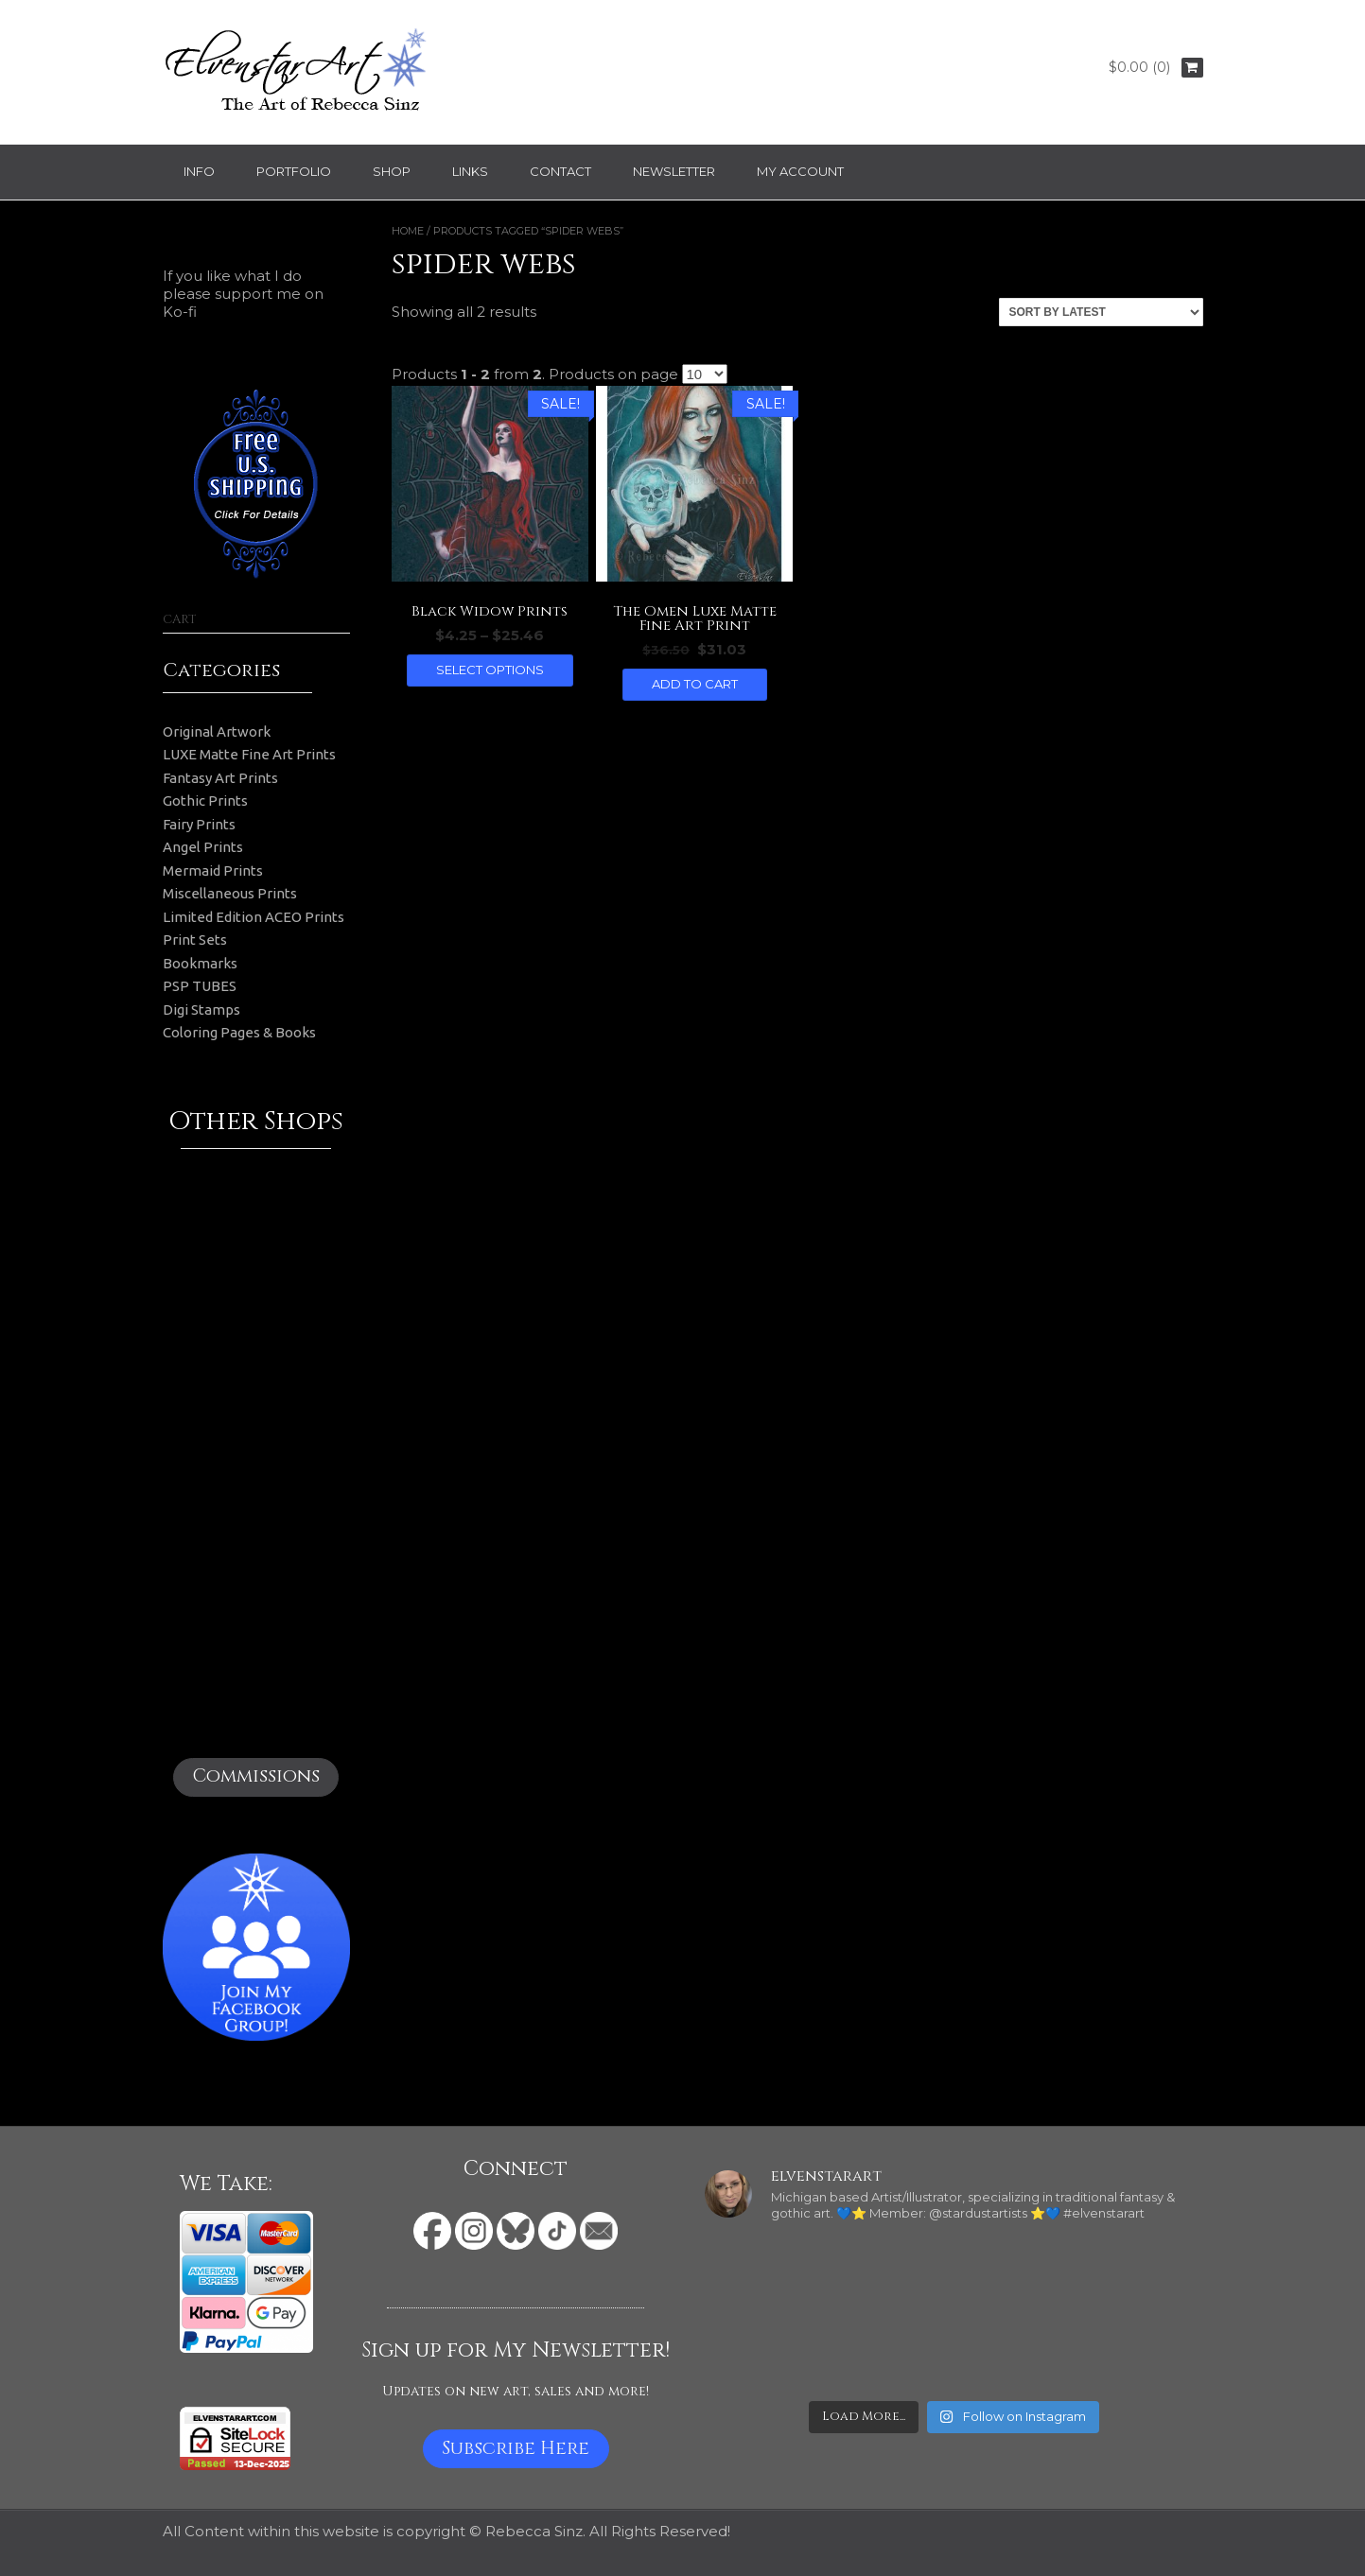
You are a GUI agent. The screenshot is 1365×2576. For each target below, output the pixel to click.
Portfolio (293, 171)
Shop (392, 171)
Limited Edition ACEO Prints (253, 917)
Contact (560, 171)
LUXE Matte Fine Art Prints (249, 754)
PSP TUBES (199, 986)
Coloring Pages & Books (239, 1032)
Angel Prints (203, 847)
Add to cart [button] (695, 683)
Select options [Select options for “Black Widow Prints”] (490, 669)
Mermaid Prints (213, 870)
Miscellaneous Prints (230, 893)
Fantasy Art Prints (220, 778)
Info (199, 171)
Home (408, 230)
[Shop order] (1101, 312)
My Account (800, 171)
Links (470, 171)
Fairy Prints (199, 824)
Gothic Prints (205, 800)
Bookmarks (200, 963)
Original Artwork (217, 731)
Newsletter (674, 171)
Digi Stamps (201, 1009)
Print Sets (195, 939)
